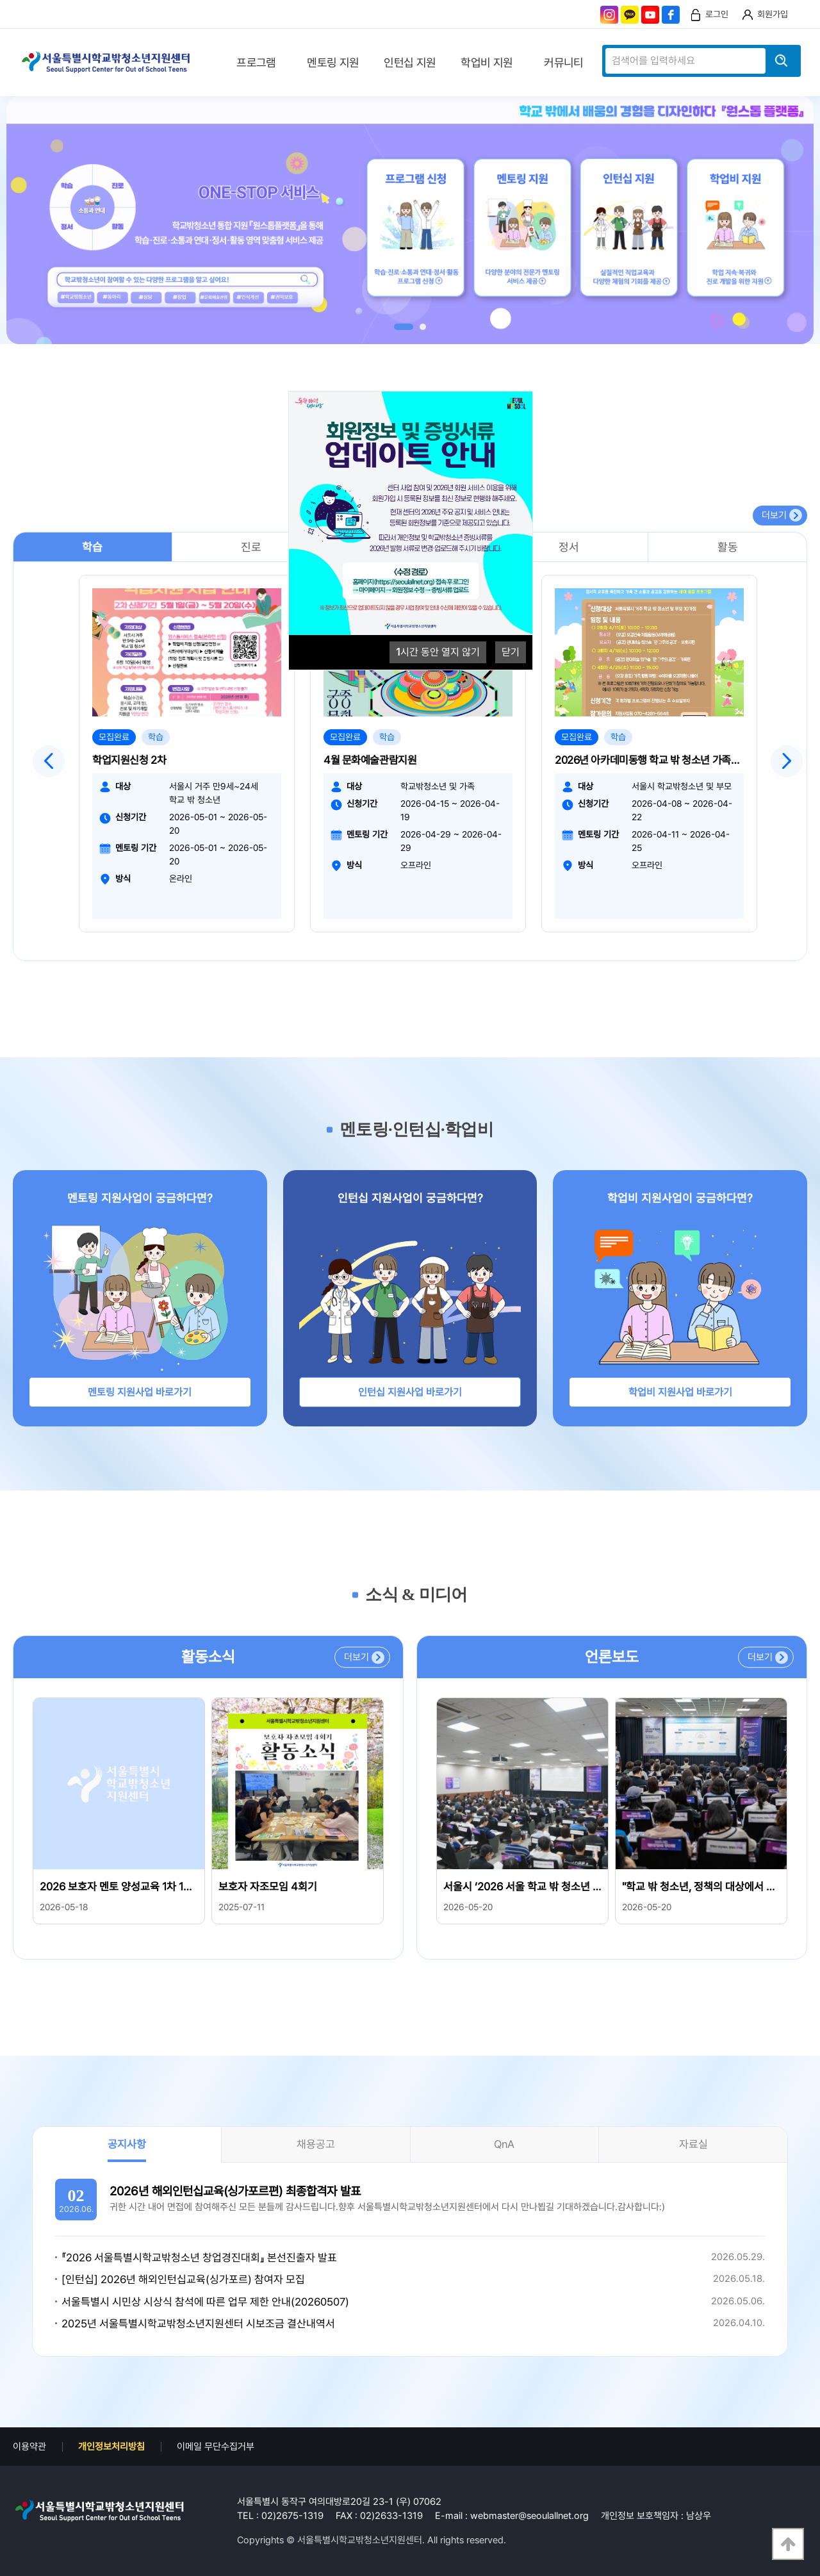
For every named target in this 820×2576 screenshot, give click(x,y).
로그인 (716, 14)
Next (787, 761)
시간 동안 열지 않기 (438, 652)
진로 (251, 547)
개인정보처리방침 (111, 2446)
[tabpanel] (410, 220)
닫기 (511, 652)
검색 (781, 61)
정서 (569, 547)
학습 (92, 547)
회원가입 (772, 14)
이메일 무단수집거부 (215, 2446)
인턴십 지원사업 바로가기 (410, 1392)
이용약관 (29, 2446)
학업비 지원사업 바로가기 (680, 1392)
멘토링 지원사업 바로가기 (140, 1392)
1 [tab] (403, 327)
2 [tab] (423, 327)
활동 (728, 547)
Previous (49, 761)
